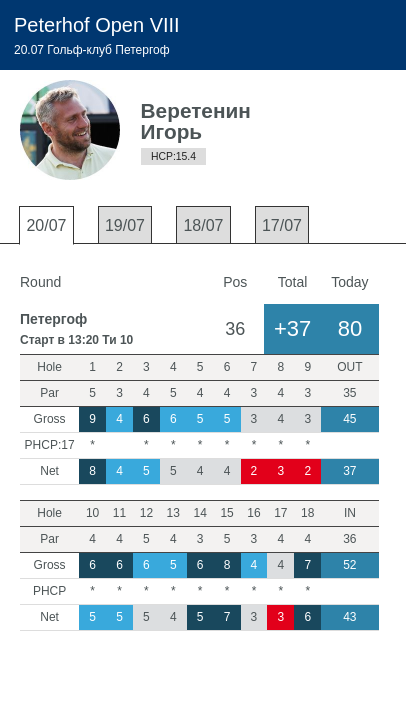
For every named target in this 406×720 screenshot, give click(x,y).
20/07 (46, 225)
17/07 (282, 225)
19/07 (125, 225)
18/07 (203, 225)
